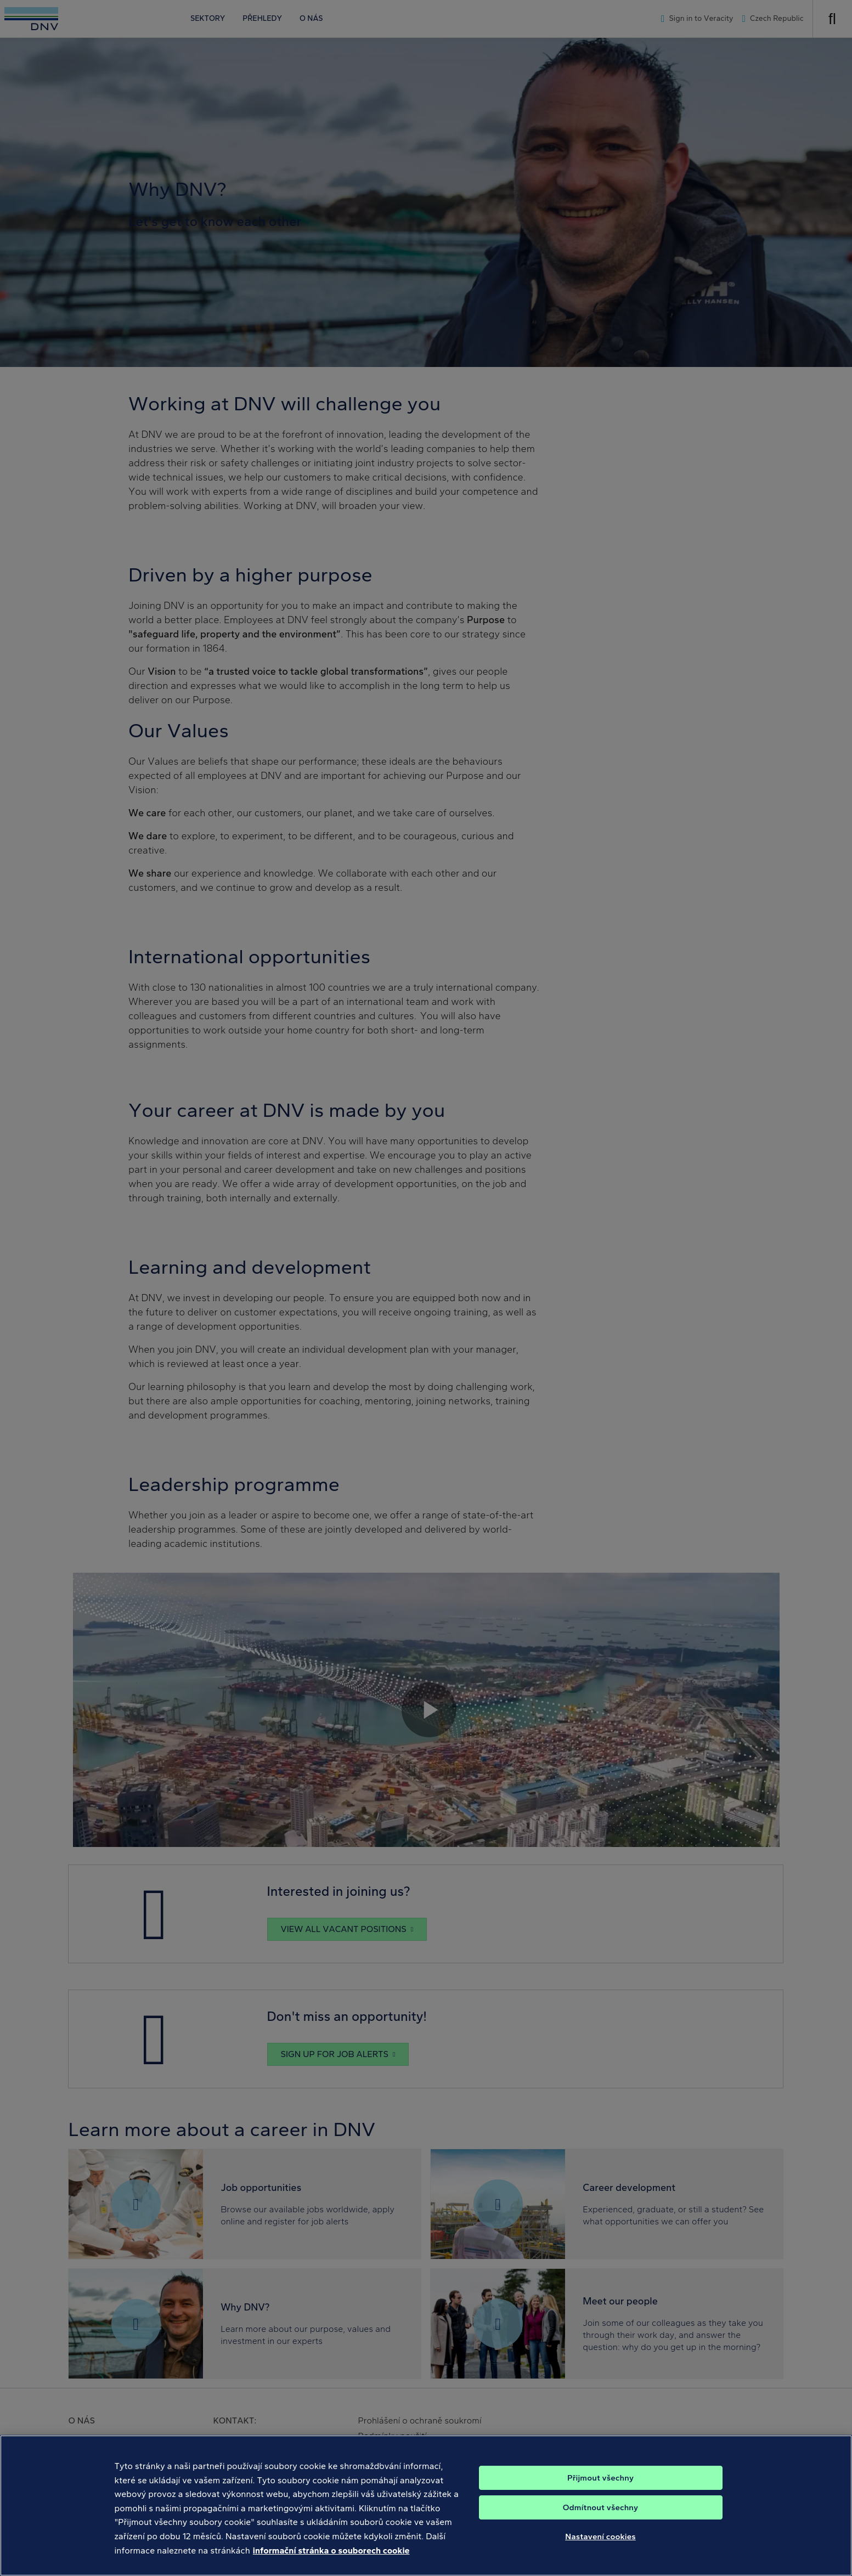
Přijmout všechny (600, 2491)
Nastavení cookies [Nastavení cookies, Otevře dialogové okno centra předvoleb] (600, 2550)
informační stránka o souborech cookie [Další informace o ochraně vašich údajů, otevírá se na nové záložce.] (331, 2563)
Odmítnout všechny (600, 2521)
